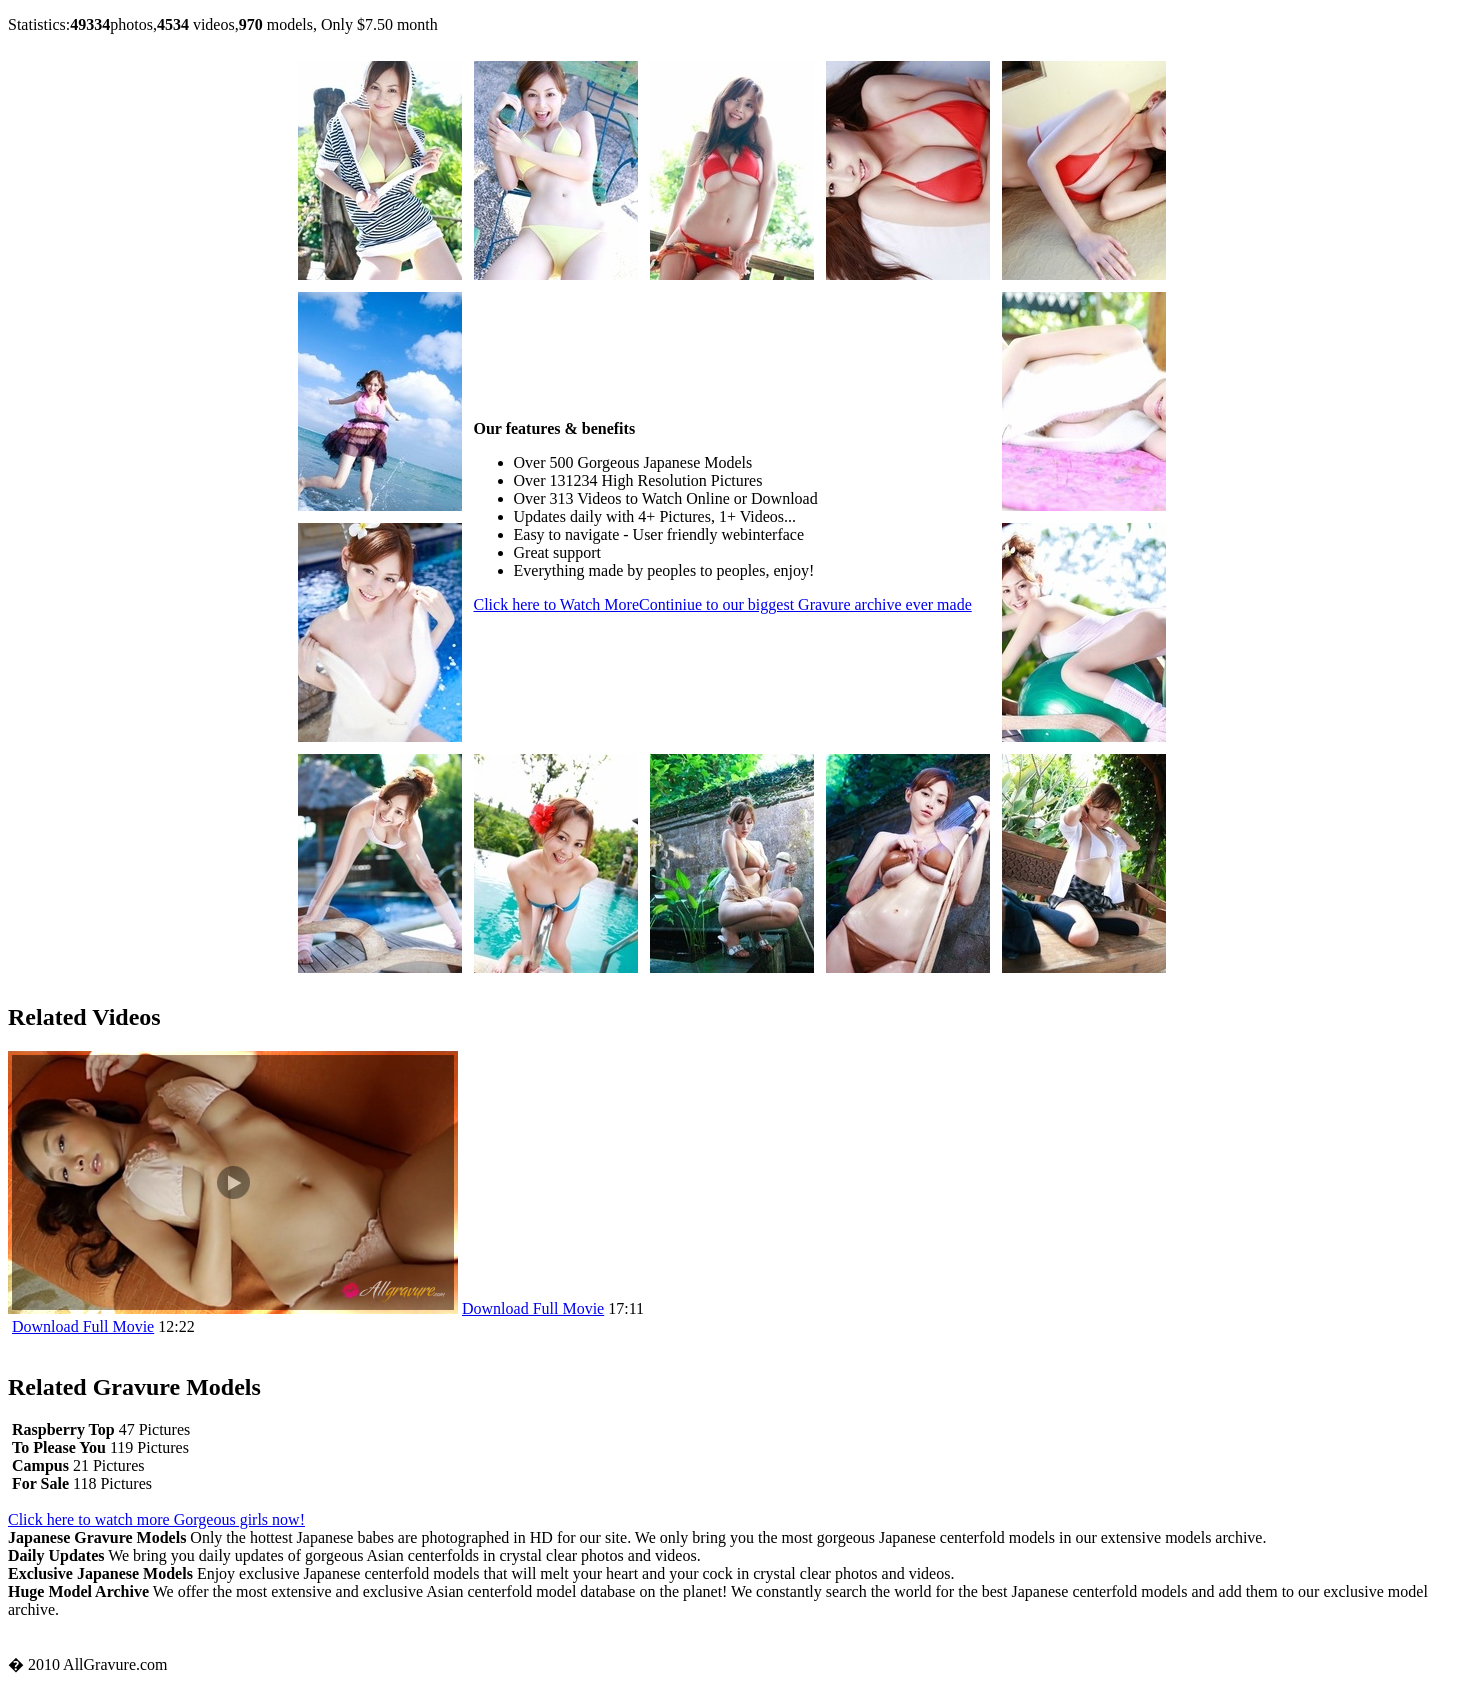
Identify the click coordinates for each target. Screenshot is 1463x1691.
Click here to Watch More (723, 604)
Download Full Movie (533, 1308)
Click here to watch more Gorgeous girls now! (156, 1519)
